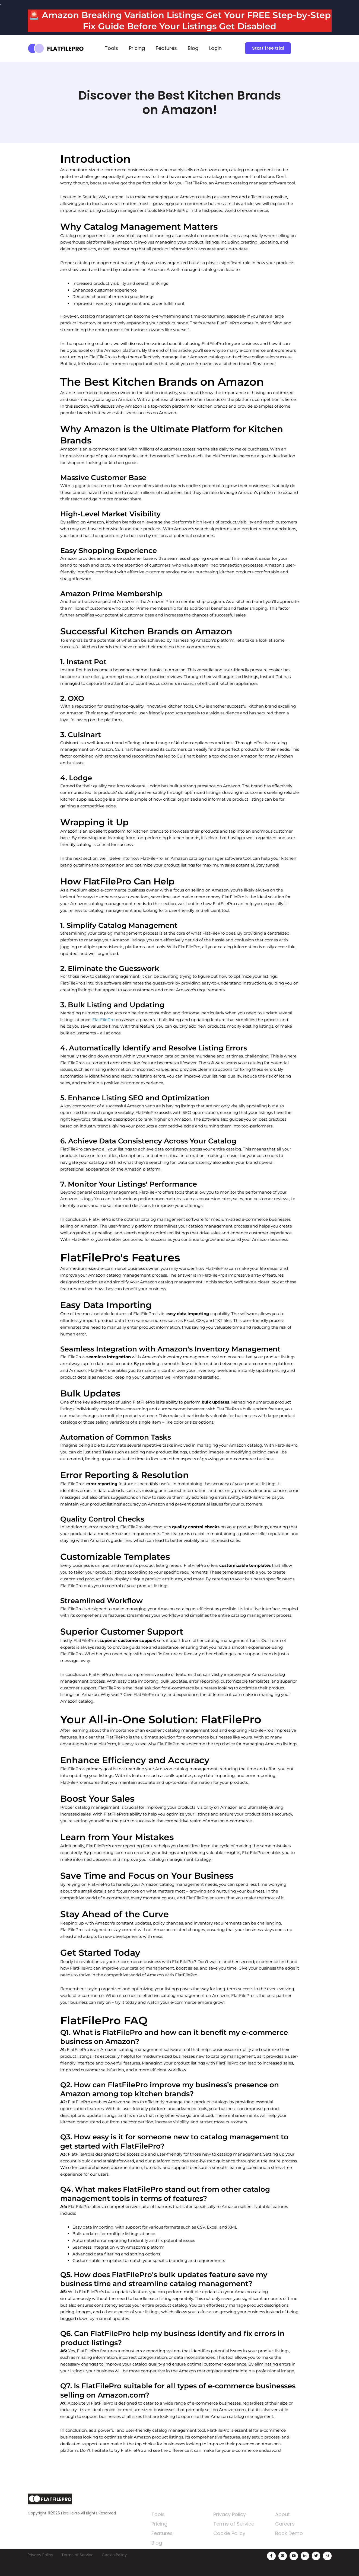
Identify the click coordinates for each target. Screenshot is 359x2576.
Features (166, 48)
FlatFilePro (103, 1019)
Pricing (137, 48)
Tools (111, 48)
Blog (193, 48)
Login (215, 48)
